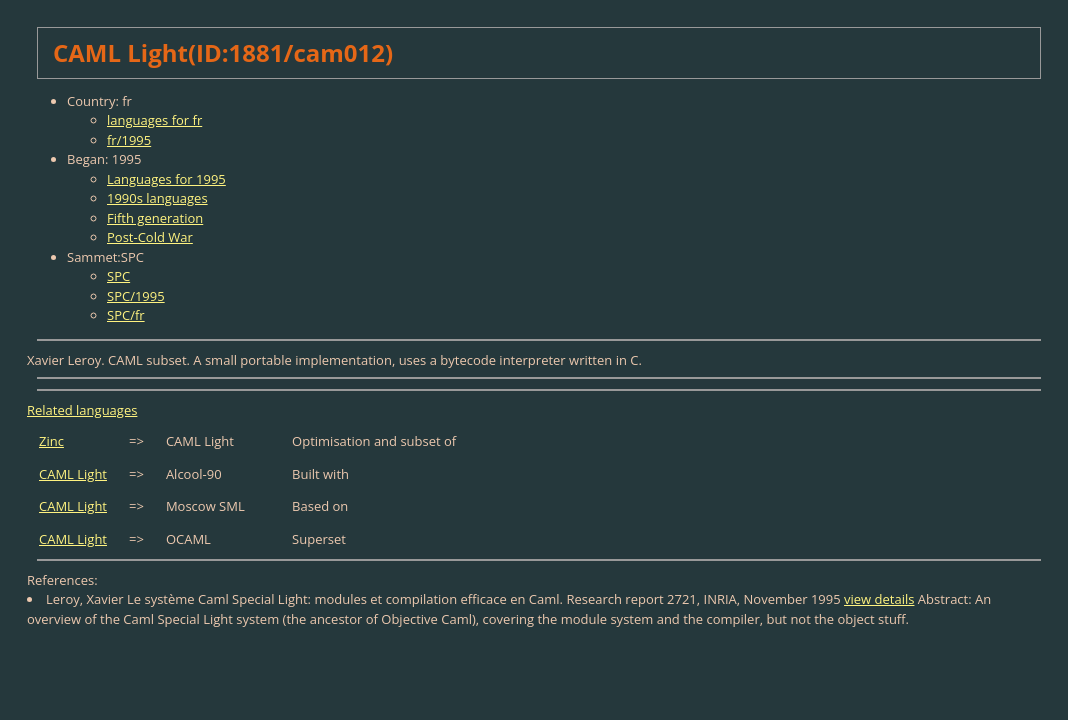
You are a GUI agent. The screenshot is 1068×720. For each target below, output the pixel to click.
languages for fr (154, 120)
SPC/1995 (136, 296)
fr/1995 (129, 140)
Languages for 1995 (166, 179)
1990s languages (157, 198)
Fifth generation (155, 218)
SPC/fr (126, 315)
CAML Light (73, 474)
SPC (118, 276)
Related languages (82, 410)
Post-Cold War (150, 237)
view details (879, 599)
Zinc (51, 441)
